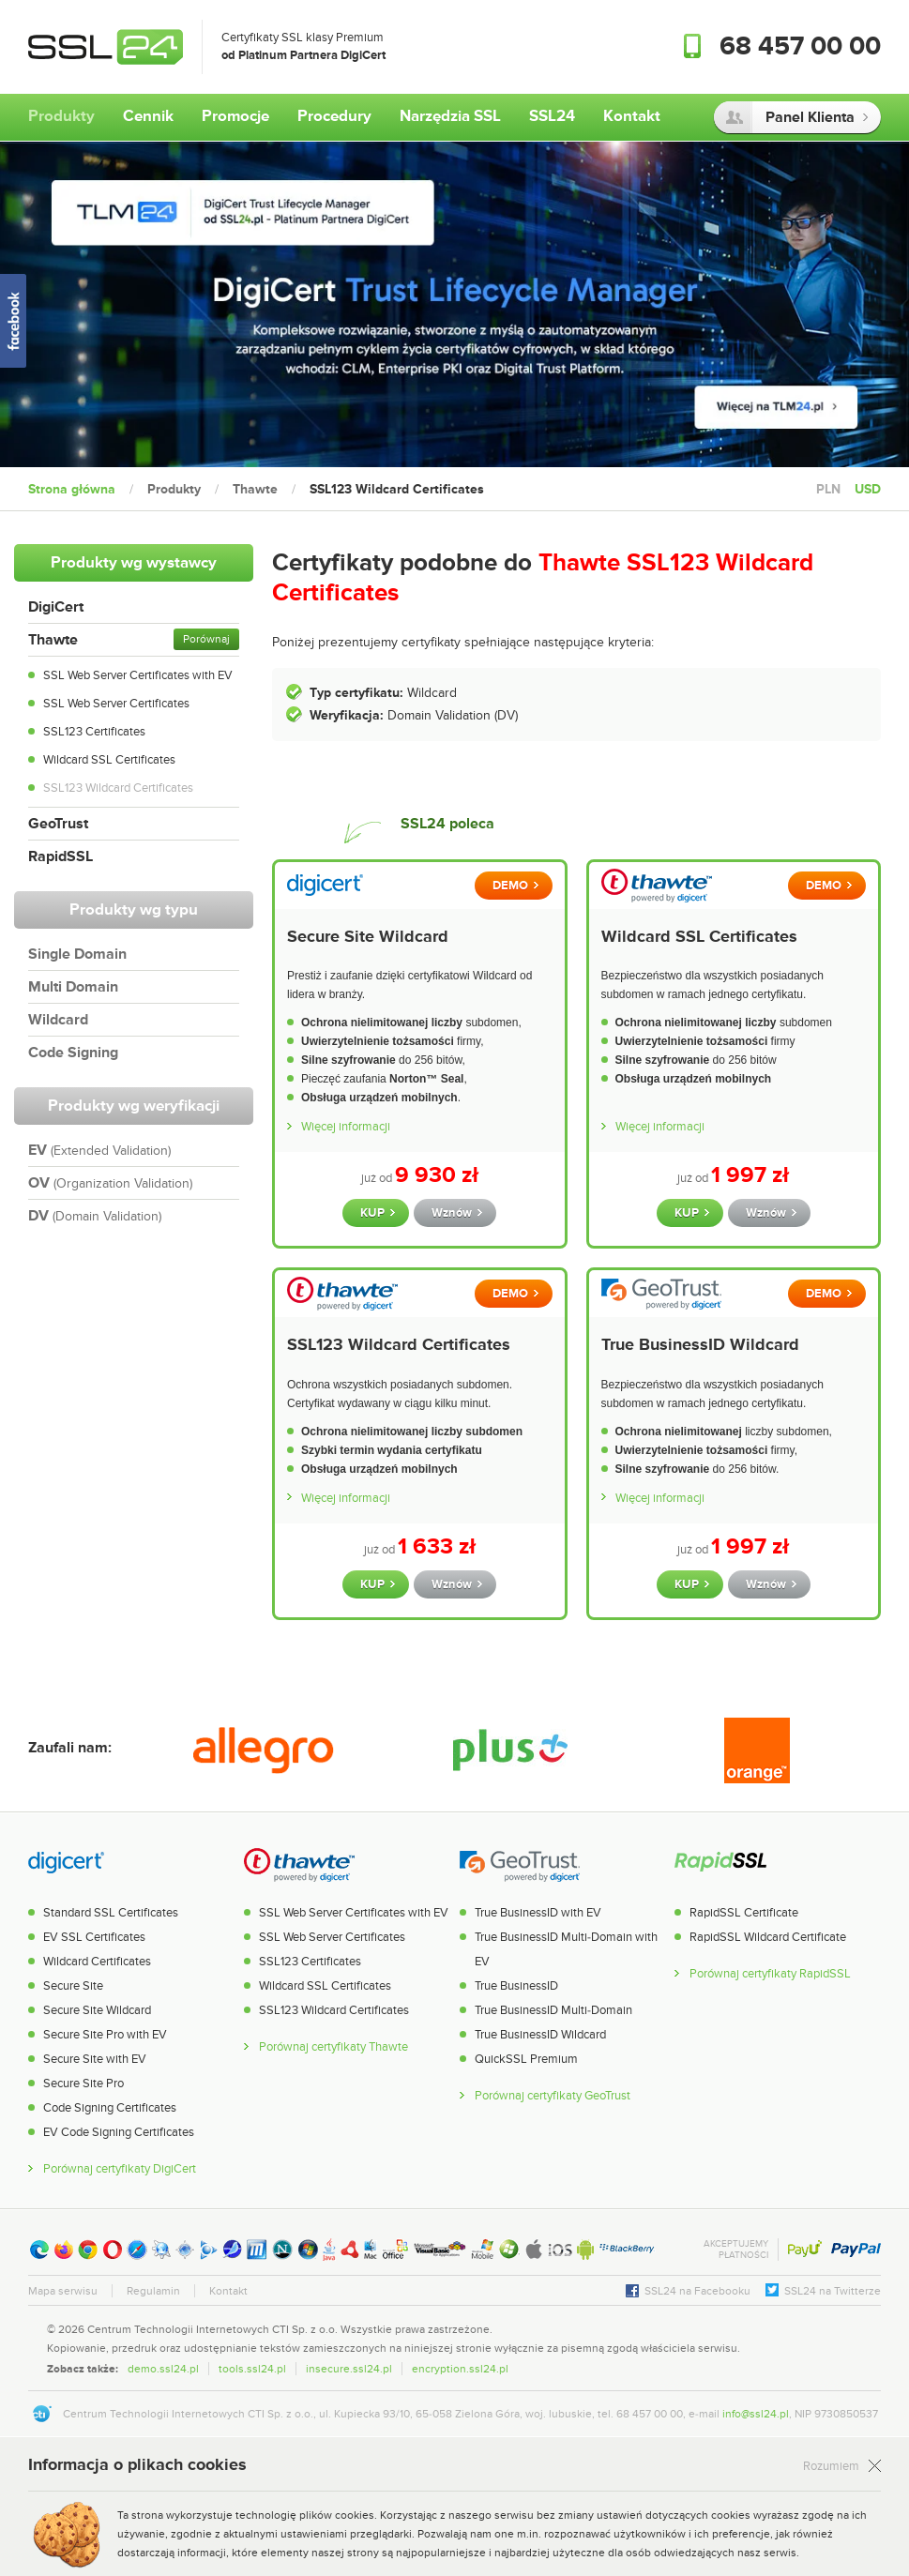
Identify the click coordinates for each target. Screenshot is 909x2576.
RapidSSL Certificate (743, 1912)
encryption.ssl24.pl (460, 2368)
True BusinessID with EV (538, 1912)
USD (868, 489)
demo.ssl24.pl (163, 2368)
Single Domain (77, 954)
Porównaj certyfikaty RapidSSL (770, 1974)
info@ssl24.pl (755, 2413)
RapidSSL (60, 856)
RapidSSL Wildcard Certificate (767, 1937)
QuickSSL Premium (526, 2059)
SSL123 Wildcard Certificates (118, 788)
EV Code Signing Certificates (118, 2132)
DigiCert (55, 607)
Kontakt (228, 2290)
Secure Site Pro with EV (105, 2034)
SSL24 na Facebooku (697, 2290)
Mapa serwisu (63, 2290)
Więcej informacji (345, 1126)
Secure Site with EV (94, 2059)
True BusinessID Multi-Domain (553, 2010)
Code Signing (73, 1052)
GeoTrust (58, 823)
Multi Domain (73, 986)
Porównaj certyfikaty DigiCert (119, 2169)
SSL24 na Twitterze (832, 2290)
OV (110, 1183)
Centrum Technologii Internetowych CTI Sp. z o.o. (212, 2329)
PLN (828, 489)
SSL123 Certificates (94, 731)
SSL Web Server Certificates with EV (138, 675)
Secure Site (73, 1985)
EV (99, 1150)
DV (94, 1215)
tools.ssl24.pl (252, 2368)
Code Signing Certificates (109, 2107)
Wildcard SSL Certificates (109, 759)
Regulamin (153, 2290)
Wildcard (58, 1019)
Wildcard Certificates (97, 1961)
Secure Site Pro (83, 2083)
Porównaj (206, 638)
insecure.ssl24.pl (349, 2368)
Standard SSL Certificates (110, 1912)
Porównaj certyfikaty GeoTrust (552, 2096)
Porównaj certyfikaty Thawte (333, 2047)
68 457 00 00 (800, 47)
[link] (843, 2347)
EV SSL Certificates (94, 1937)
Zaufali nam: (70, 1747)
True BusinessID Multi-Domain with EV (566, 1949)
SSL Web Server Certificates (116, 703)
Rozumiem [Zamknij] (831, 2467)
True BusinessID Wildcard (700, 1345)
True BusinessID (516, 1985)
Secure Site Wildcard (367, 937)
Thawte (53, 639)
